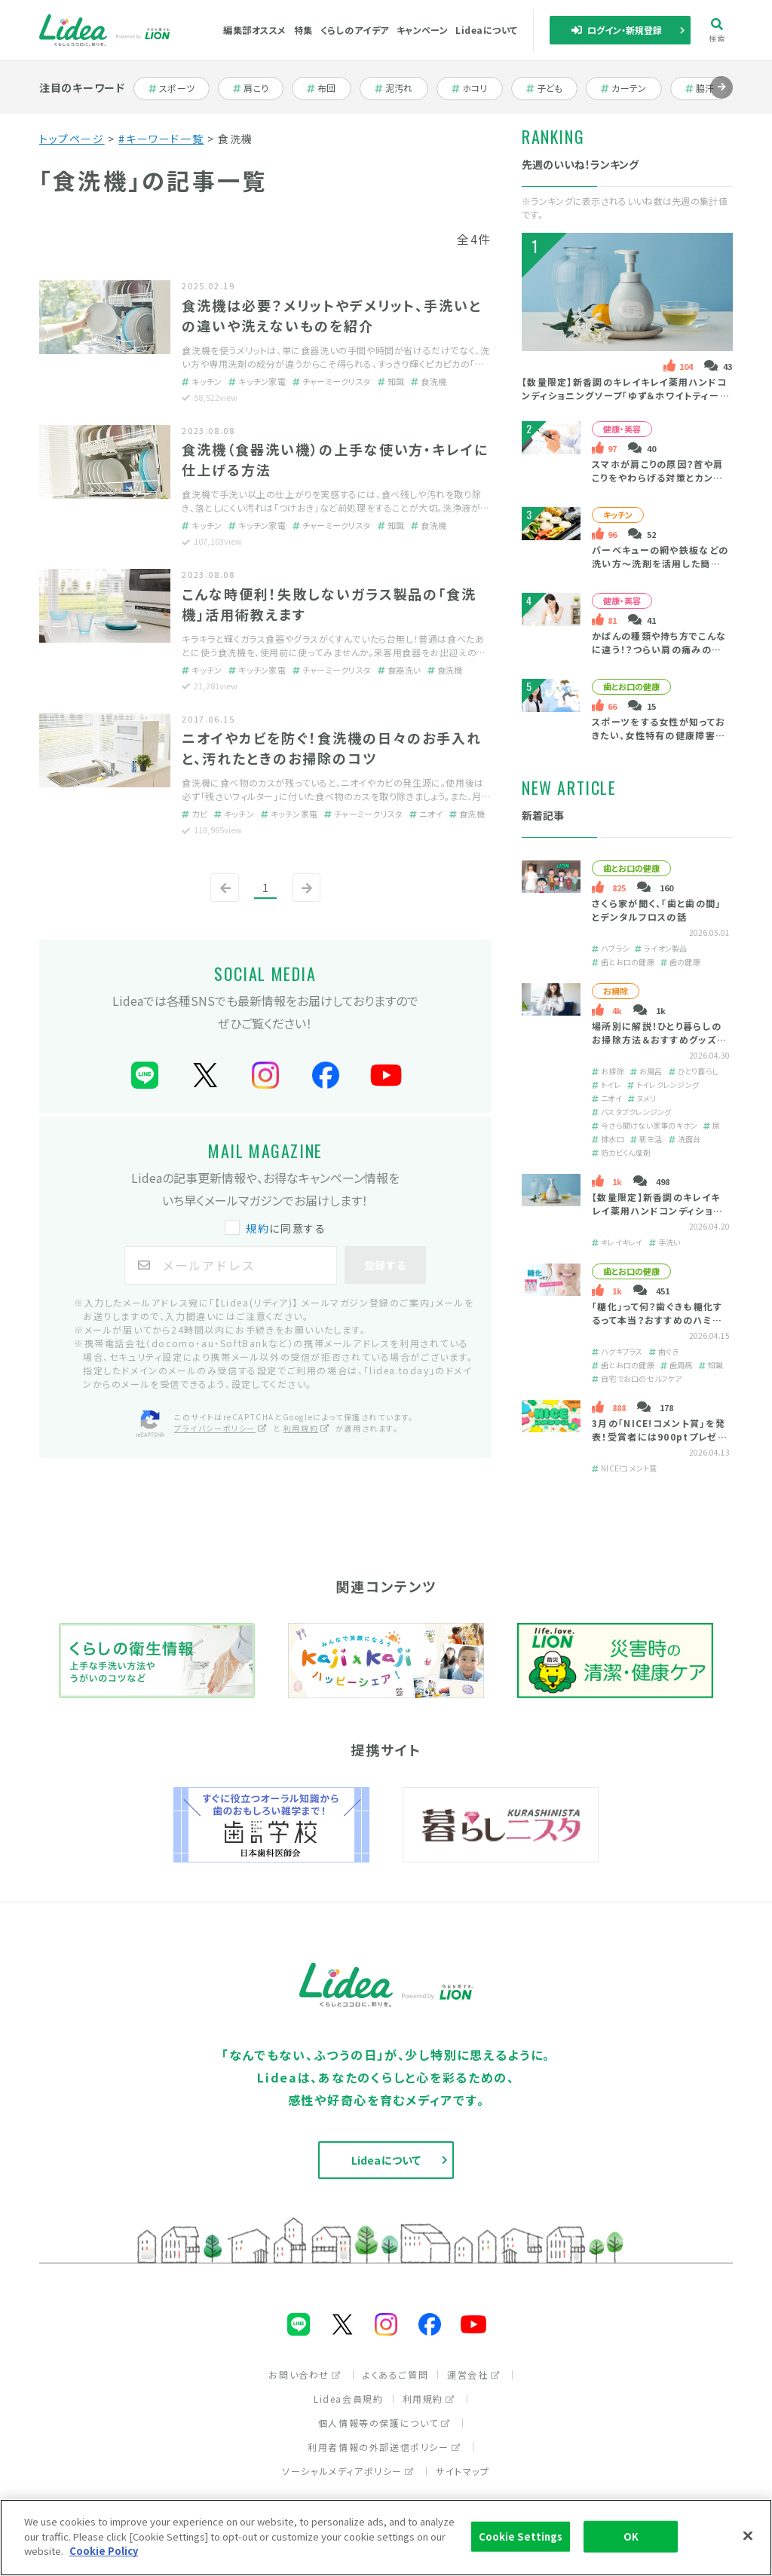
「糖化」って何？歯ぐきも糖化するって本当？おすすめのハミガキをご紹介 (657, 1320)
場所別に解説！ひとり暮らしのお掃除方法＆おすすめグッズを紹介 (659, 1039)
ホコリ (477, 88)
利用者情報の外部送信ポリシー (384, 2446)
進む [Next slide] (721, 98)
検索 (717, 30)
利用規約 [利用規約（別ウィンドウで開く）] (306, 1428)
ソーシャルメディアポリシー (348, 2470)
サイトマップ (463, 2470)
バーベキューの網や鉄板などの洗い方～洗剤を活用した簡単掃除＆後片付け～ (660, 563)
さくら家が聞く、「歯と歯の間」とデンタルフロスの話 (656, 910)
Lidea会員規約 (348, 2398)
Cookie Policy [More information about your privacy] (103, 2551)
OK (631, 2536)
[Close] (747, 2536)
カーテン (630, 88)
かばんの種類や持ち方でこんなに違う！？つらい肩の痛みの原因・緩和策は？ (659, 649)
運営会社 (473, 2374)
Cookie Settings (521, 2536)
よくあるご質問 (395, 2374)
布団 (329, 88)
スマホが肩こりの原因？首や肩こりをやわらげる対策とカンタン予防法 (657, 477)
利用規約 (429, 2398)
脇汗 (707, 88)
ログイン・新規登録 (617, 29)
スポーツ (178, 88)
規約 (257, 1228)
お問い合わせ (305, 2374)
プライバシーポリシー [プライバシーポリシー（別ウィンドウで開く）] (221, 1428)
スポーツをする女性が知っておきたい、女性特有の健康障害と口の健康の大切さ (658, 735)
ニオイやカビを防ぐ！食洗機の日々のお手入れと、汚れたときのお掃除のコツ (332, 748)
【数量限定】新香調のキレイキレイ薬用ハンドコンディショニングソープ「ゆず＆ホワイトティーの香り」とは (626, 395)
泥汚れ (401, 88)
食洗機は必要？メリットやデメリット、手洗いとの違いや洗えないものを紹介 (332, 315)
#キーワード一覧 (161, 138)
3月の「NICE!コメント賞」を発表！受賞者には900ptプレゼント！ (659, 1436)
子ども (552, 88)
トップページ (72, 138)
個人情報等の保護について (384, 2422)
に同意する (277, 1228)
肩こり (258, 88)
